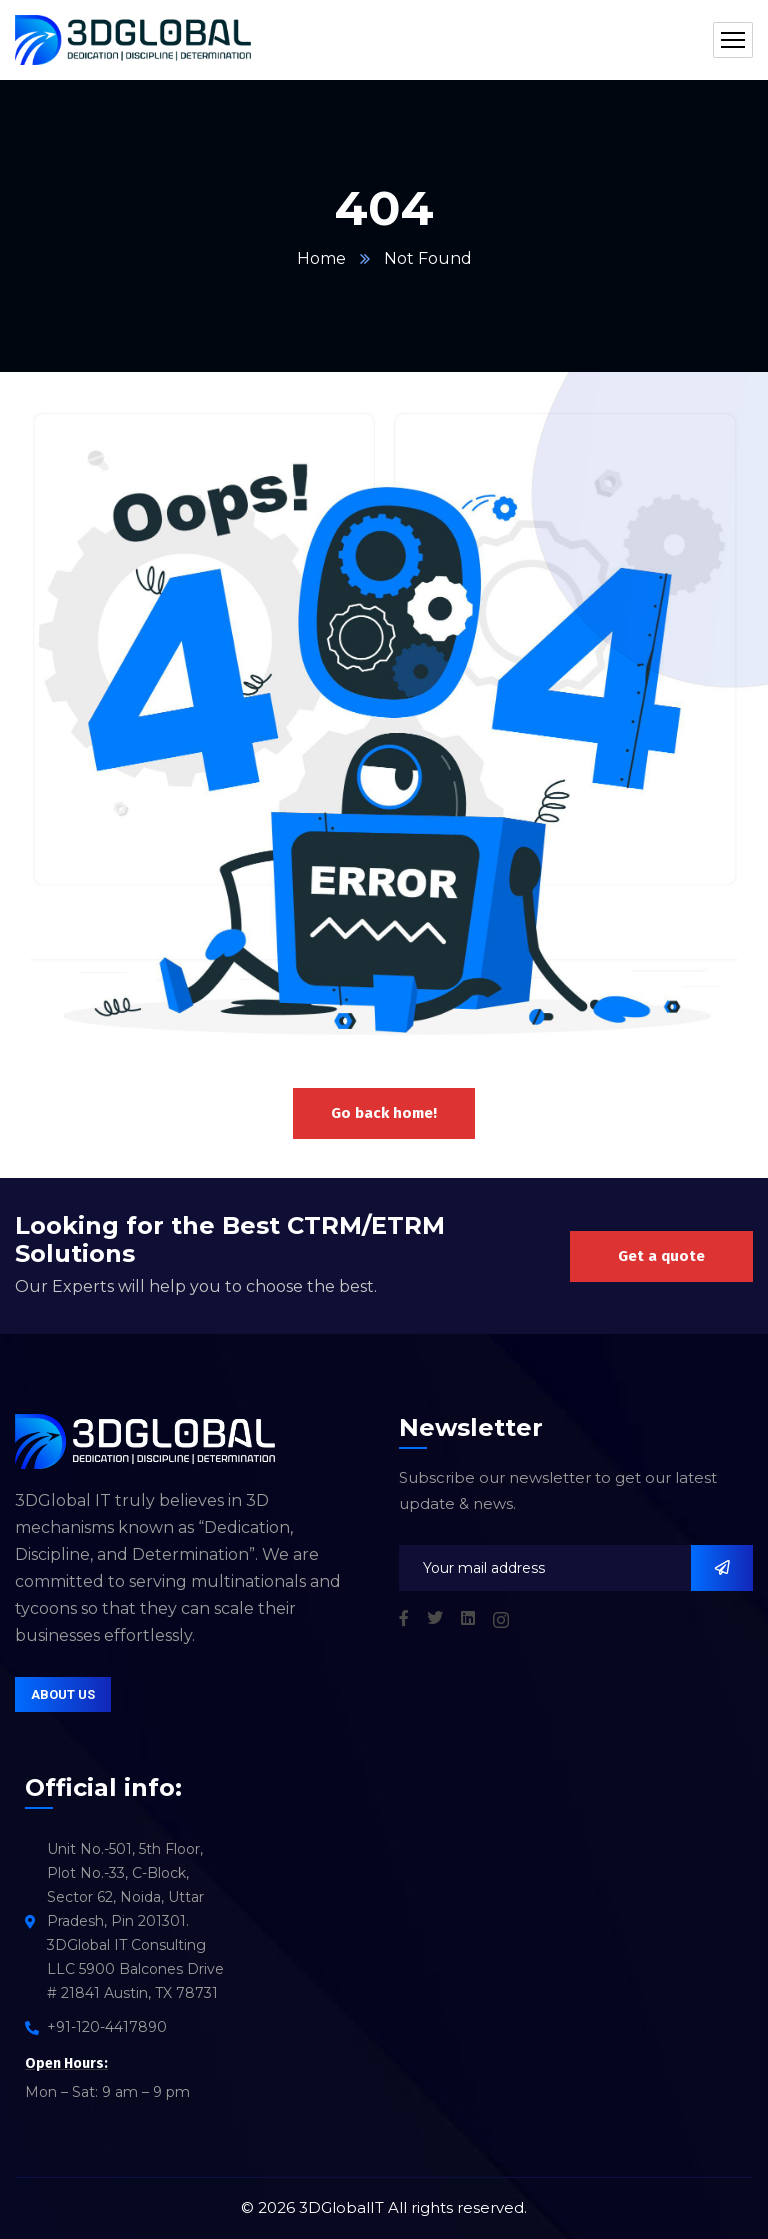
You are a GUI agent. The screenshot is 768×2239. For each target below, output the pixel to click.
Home (321, 258)
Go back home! (384, 1113)
